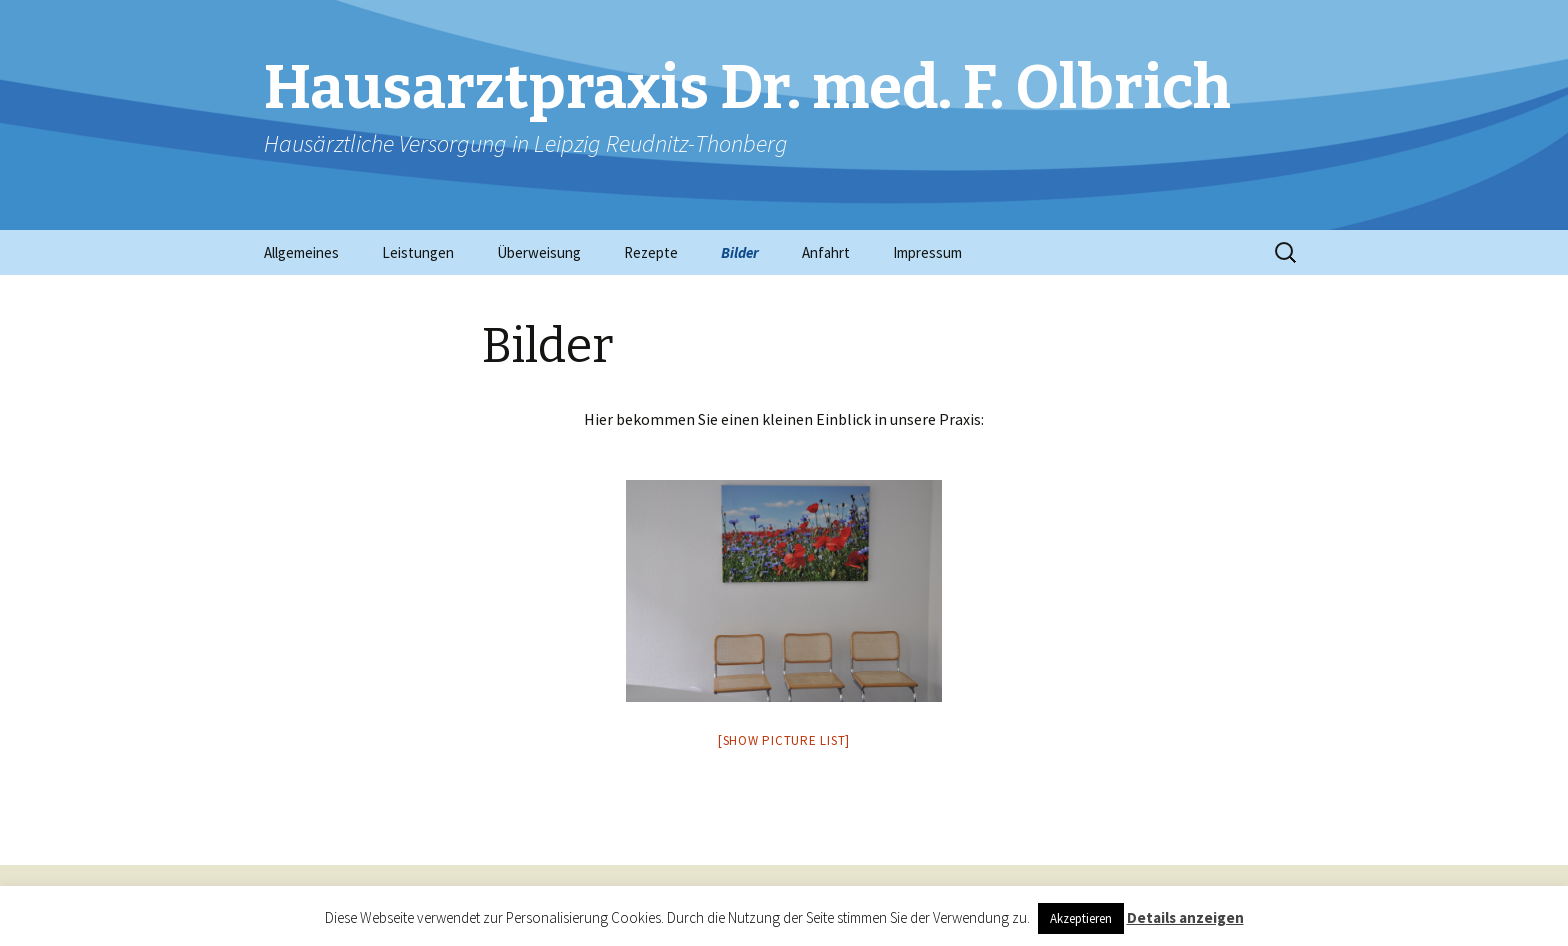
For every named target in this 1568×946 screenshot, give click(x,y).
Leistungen (418, 252)
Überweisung (539, 252)
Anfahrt (826, 252)
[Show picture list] (784, 740)
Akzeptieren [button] (1081, 918)
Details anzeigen (1185, 917)
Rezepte (651, 252)
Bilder (740, 252)
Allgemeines (301, 252)
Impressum (927, 252)
